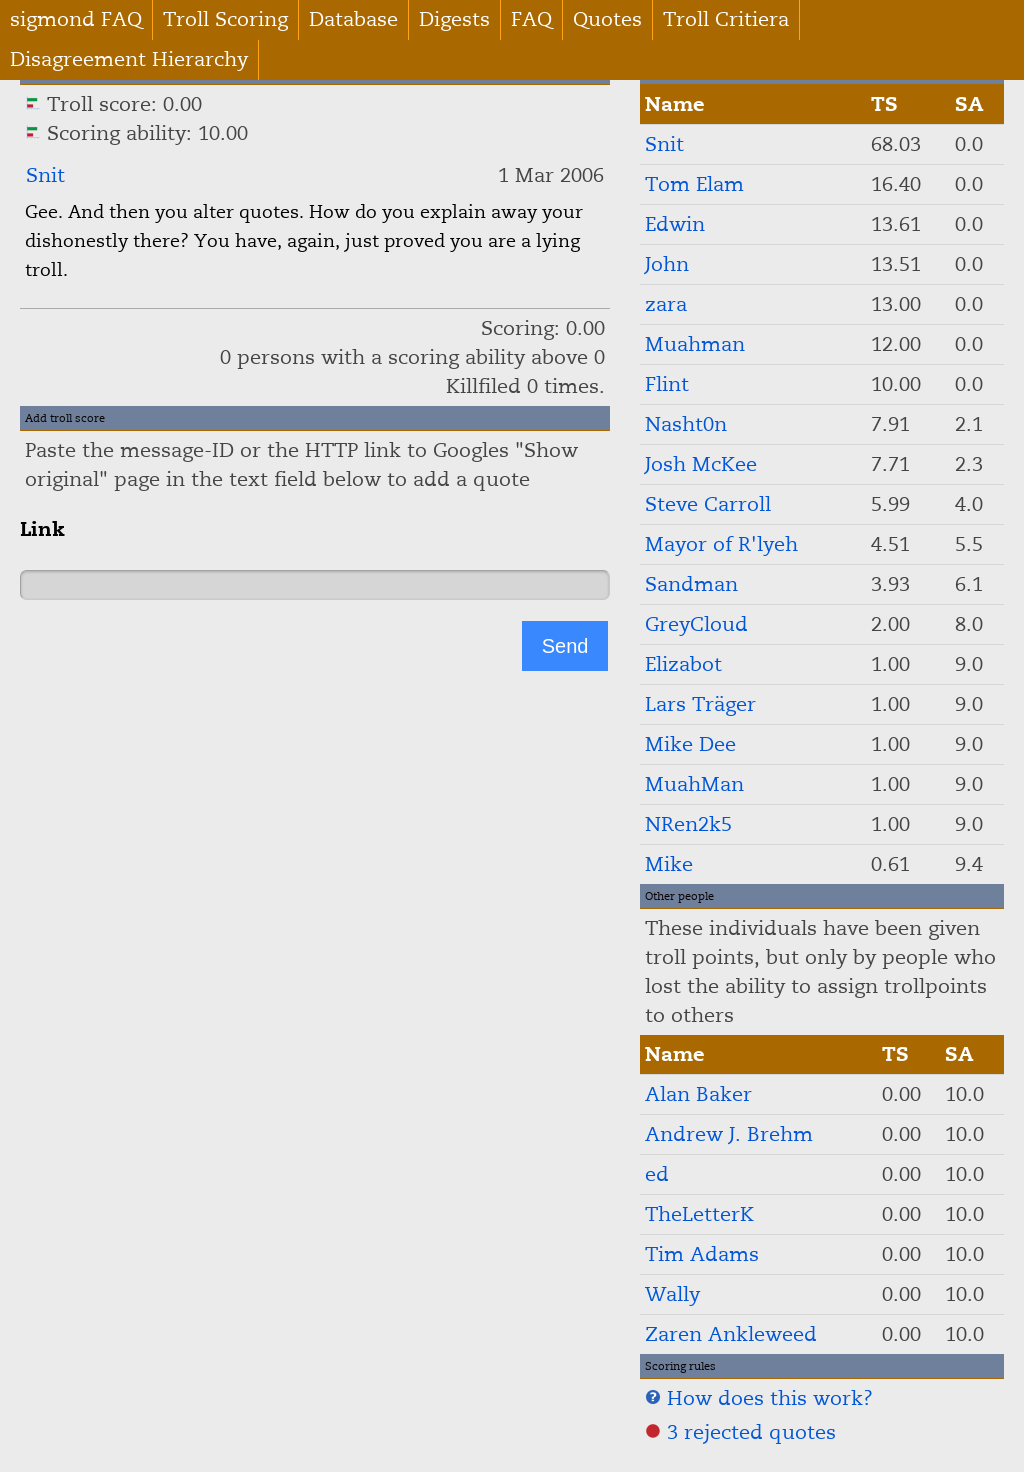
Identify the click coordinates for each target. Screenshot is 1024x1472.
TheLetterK (699, 1214)
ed (657, 1174)
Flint (667, 384)
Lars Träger (700, 704)
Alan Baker (698, 1094)
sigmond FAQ (76, 19)
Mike (669, 864)
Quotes (607, 19)
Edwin (675, 224)
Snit (45, 175)
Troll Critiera (726, 19)
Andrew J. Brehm (729, 1134)
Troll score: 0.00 (113, 104)
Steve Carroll (708, 504)
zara (666, 304)
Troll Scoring (225, 19)
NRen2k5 (688, 824)
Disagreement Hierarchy (129, 59)
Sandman (691, 584)
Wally (672, 1294)
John (667, 264)
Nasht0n (686, 424)
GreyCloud (696, 624)
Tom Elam (694, 184)
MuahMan (694, 784)
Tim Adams (702, 1254)
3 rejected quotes (740, 1432)
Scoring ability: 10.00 (136, 133)
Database (353, 19)
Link (42, 529)
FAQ (531, 19)
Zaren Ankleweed (731, 1334)
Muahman (695, 344)
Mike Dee (690, 744)
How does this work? (759, 1398)
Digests (454, 19)
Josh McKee (701, 464)
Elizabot (683, 664)
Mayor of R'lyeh (721, 544)
